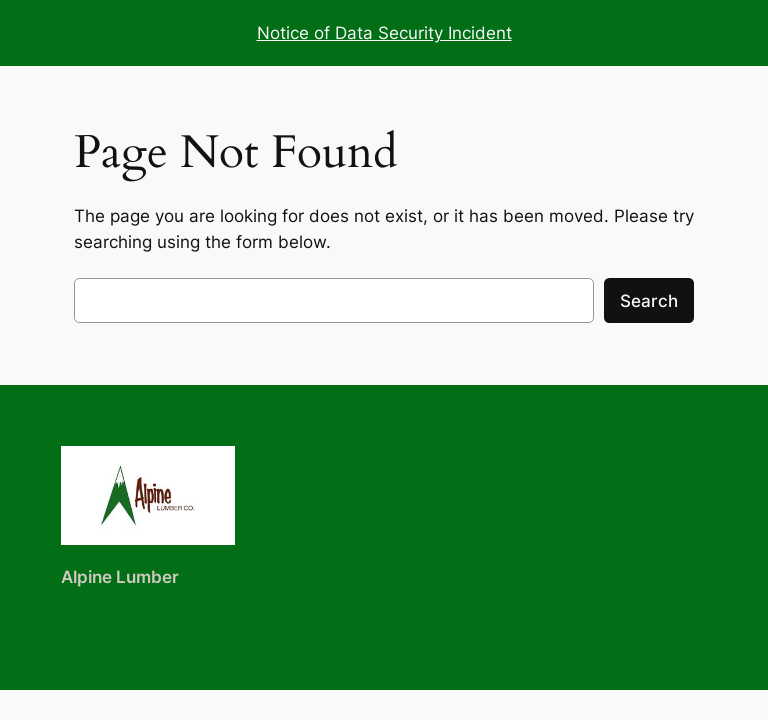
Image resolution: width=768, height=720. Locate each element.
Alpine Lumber (120, 577)
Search (649, 301)
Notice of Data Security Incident (384, 33)
